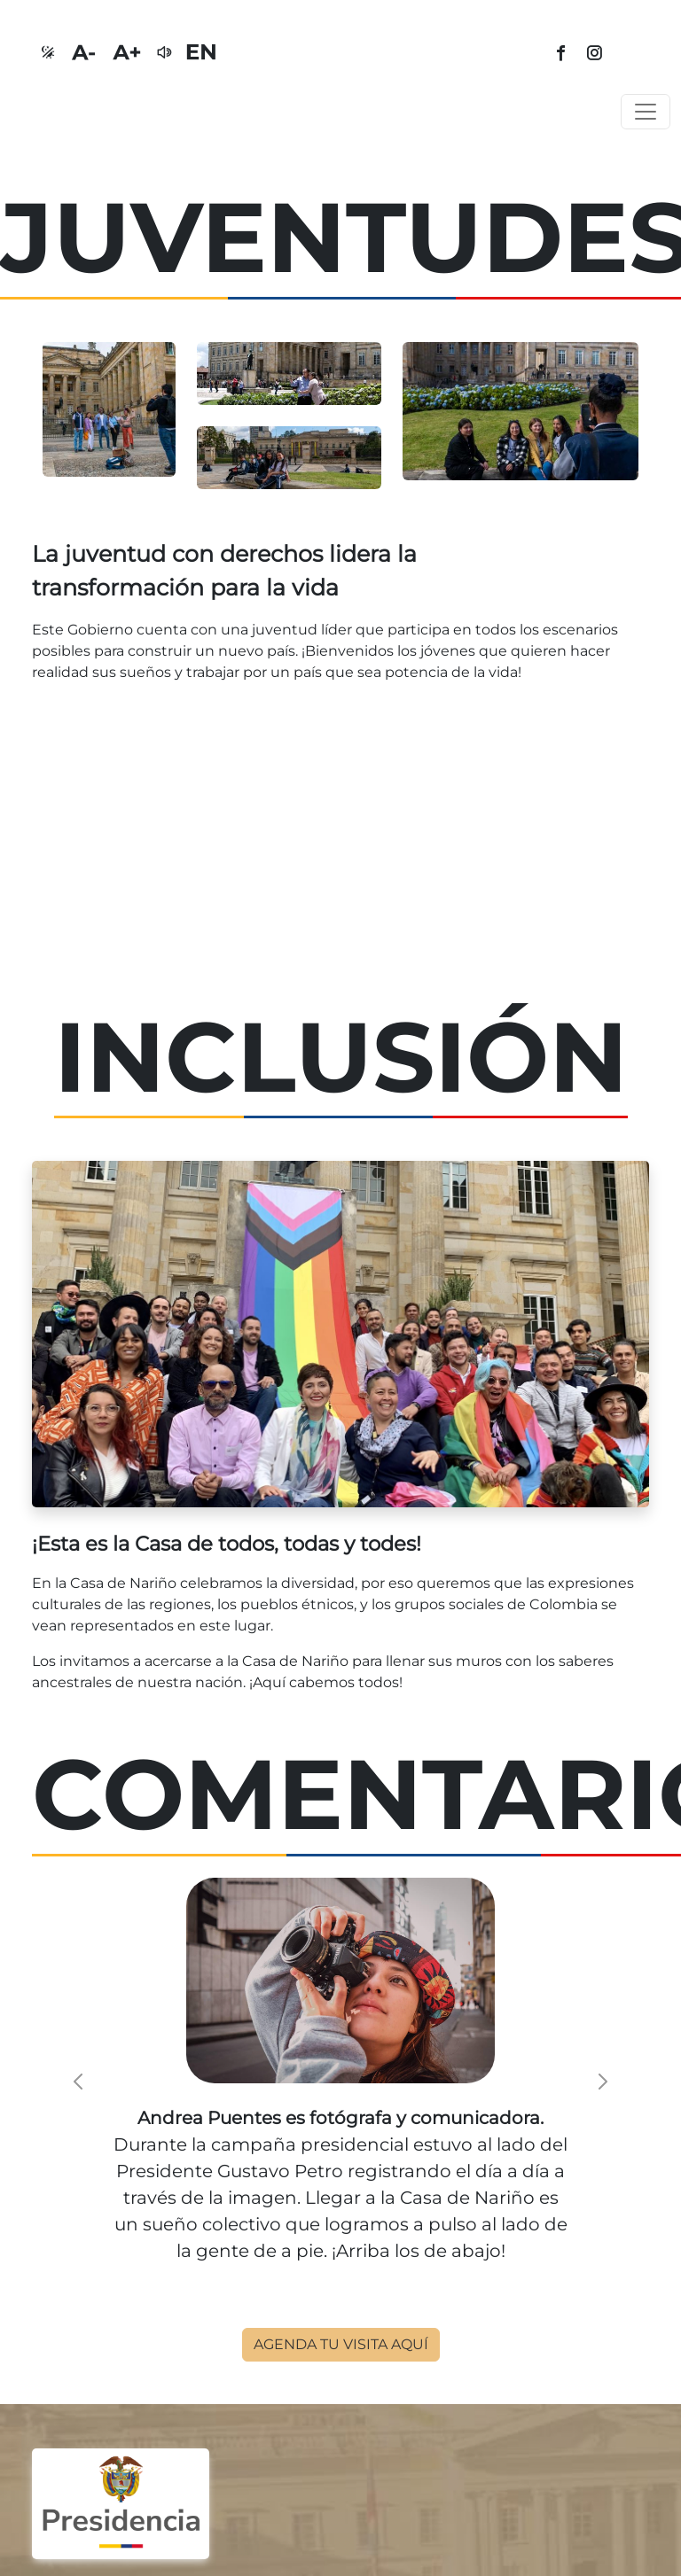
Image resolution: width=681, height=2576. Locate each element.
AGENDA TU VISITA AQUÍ (341, 2344)
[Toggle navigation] (645, 111)
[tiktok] (632, 54)
